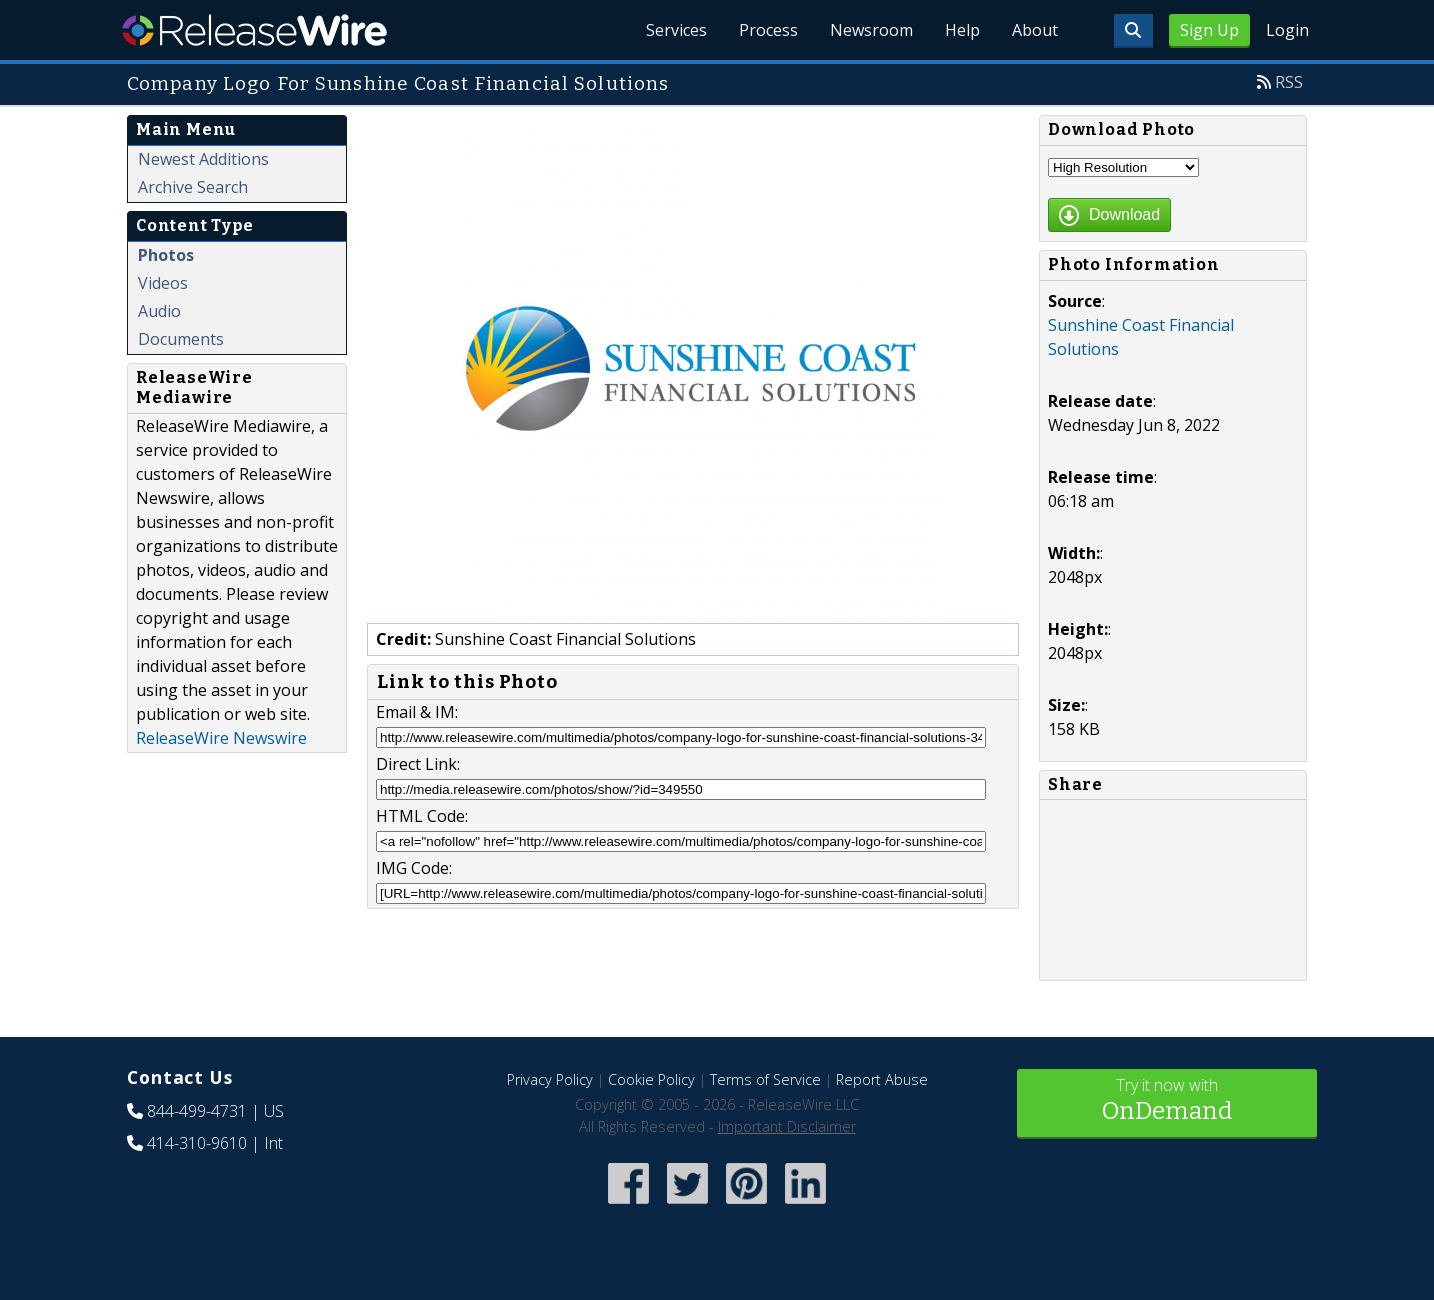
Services (676, 30)
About (1035, 30)
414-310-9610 (197, 1143)
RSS (1289, 82)
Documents (181, 339)
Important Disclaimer (787, 1126)
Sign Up (1209, 30)
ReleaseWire (254, 30)
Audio (159, 311)
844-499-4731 (197, 1111)
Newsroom (871, 30)
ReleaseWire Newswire (221, 738)
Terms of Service (765, 1079)
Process (768, 30)
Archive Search (193, 187)
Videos (163, 283)
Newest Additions (203, 159)
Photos (166, 255)
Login (1287, 30)
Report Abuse (882, 1079)
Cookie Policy (651, 1079)
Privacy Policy (550, 1079)
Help (962, 30)
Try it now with (1167, 1101)
